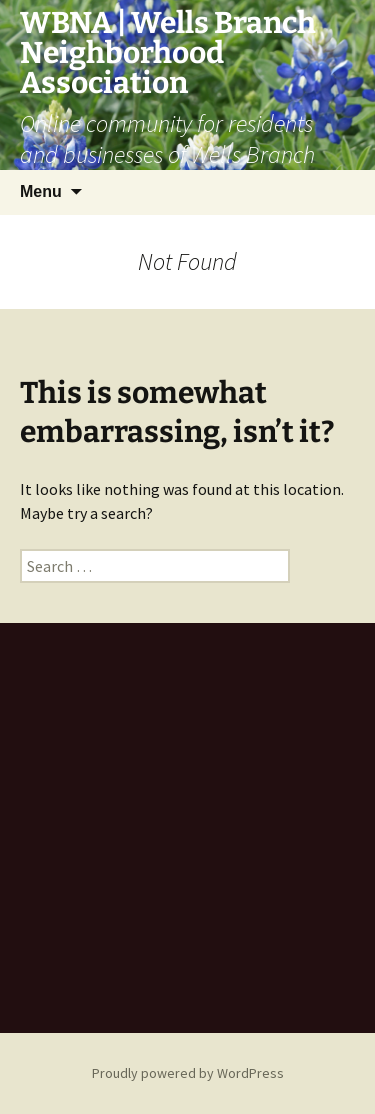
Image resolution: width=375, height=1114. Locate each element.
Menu (41, 191)
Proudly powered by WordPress (188, 1073)
